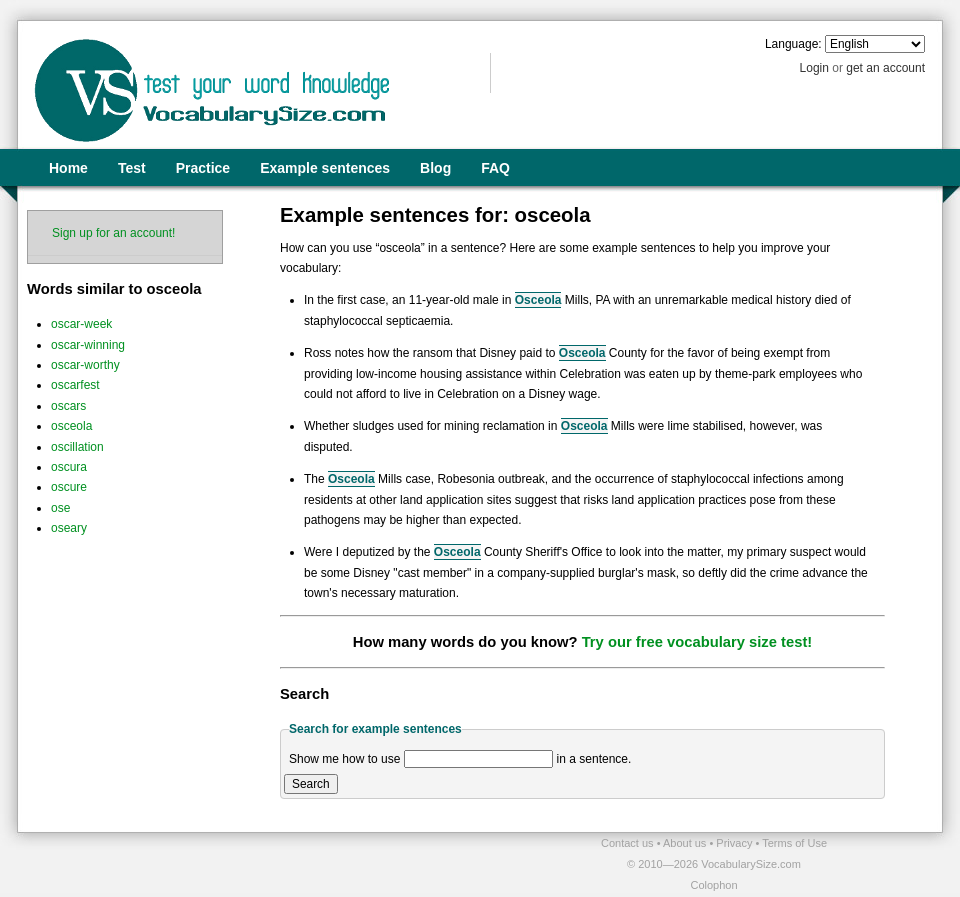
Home (68, 168)
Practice (203, 168)
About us (686, 843)
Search (311, 784)
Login (814, 68)
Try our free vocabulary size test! (697, 642)
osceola (71, 426)
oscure (69, 487)
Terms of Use (794, 843)
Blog (435, 168)
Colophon (713, 885)
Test (132, 168)
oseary (69, 528)
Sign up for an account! (113, 233)
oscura (69, 467)
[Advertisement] (251, 863)
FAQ (495, 168)
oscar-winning (88, 345)
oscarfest (75, 385)
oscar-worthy (85, 365)
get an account (885, 68)
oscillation (77, 447)
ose (60, 508)
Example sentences (325, 168)
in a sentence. (594, 759)
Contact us (629, 843)
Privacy (735, 843)
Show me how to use (344, 759)
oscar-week (81, 324)
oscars (68, 406)
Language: (793, 44)
